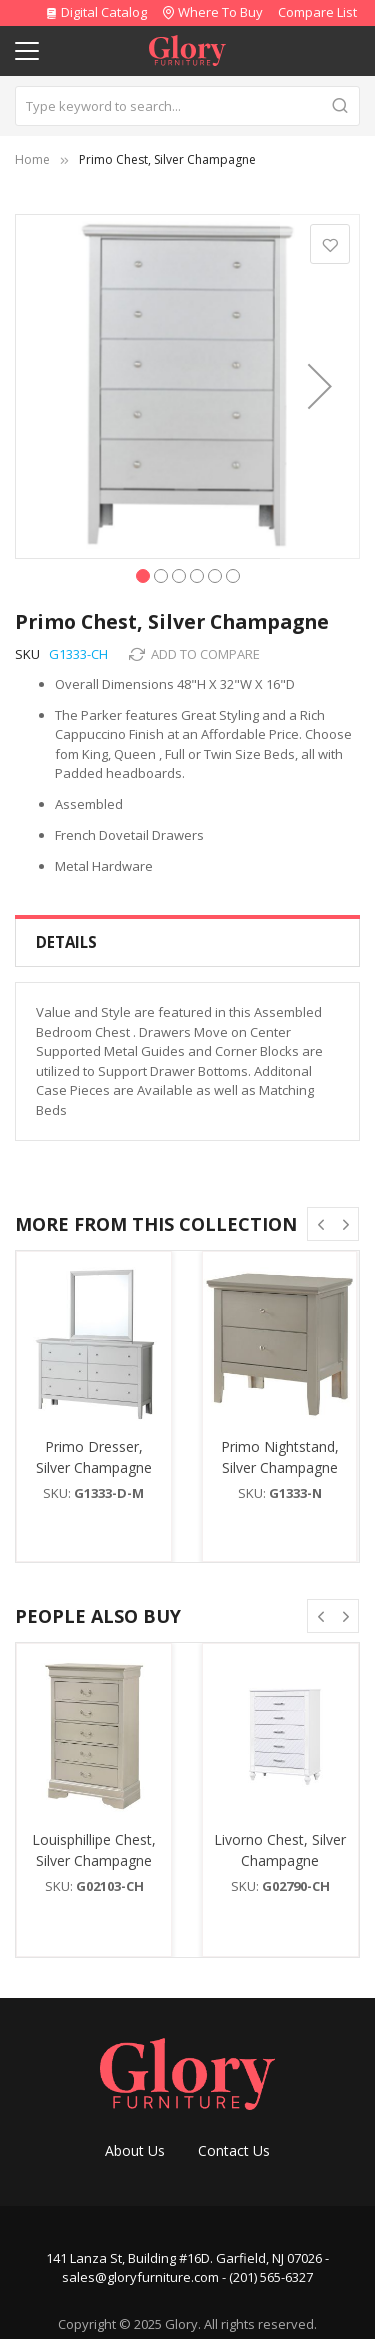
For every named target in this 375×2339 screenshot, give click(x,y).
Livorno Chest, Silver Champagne (280, 1850)
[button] (320, 386)
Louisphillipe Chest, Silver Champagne (94, 1850)
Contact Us (234, 2150)
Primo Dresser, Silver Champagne (94, 1457)
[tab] (187, 942)
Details (66, 942)
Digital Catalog (96, 12)
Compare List (317, 12)
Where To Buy (220, 12)
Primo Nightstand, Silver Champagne (280, 1457)
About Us (135, 2150)
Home (32, 159)
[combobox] (187, 106)
